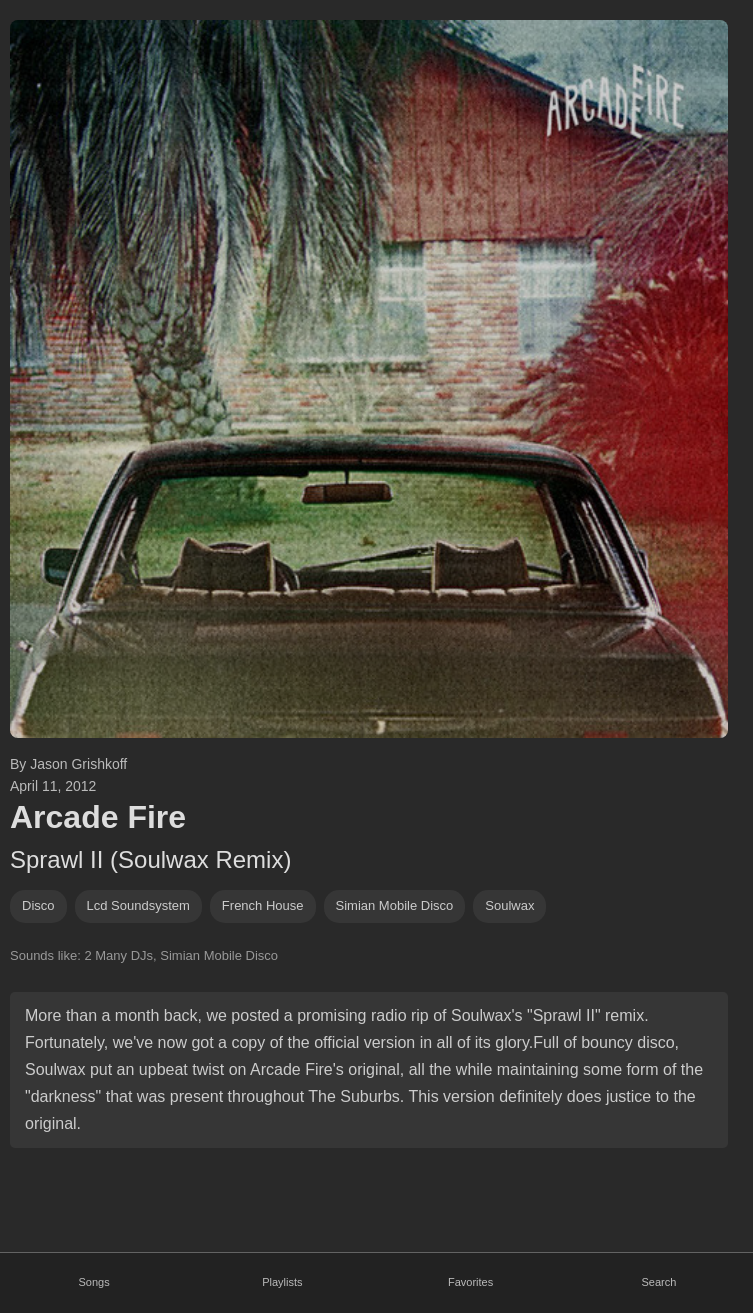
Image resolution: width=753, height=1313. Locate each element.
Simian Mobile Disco (395, 905)
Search (658, 1282)
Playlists (282, 1282)
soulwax (509, 905)
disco (38, 905)
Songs (94, 1282)
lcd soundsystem (138, 905)
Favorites (470, 1282)
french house (263, 905)
